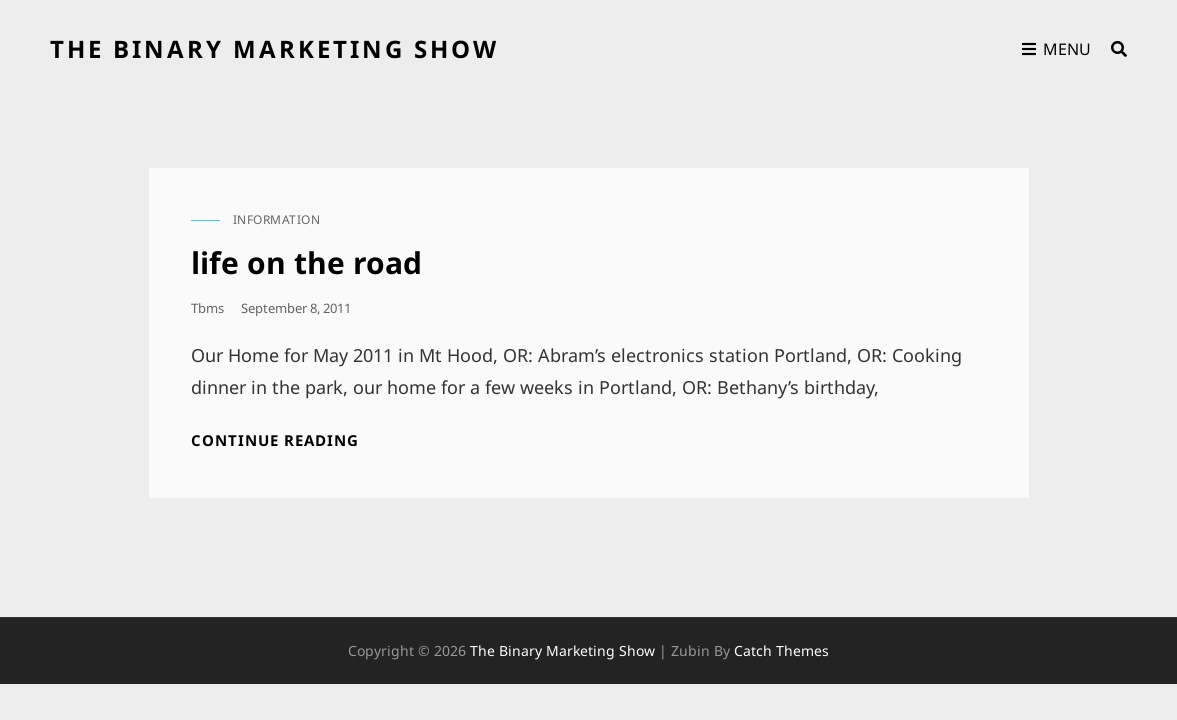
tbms (207, 308)
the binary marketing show (274, 48)
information (277, 219)
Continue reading (275, 440)
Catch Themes (781, 650)
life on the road (306, 262)
